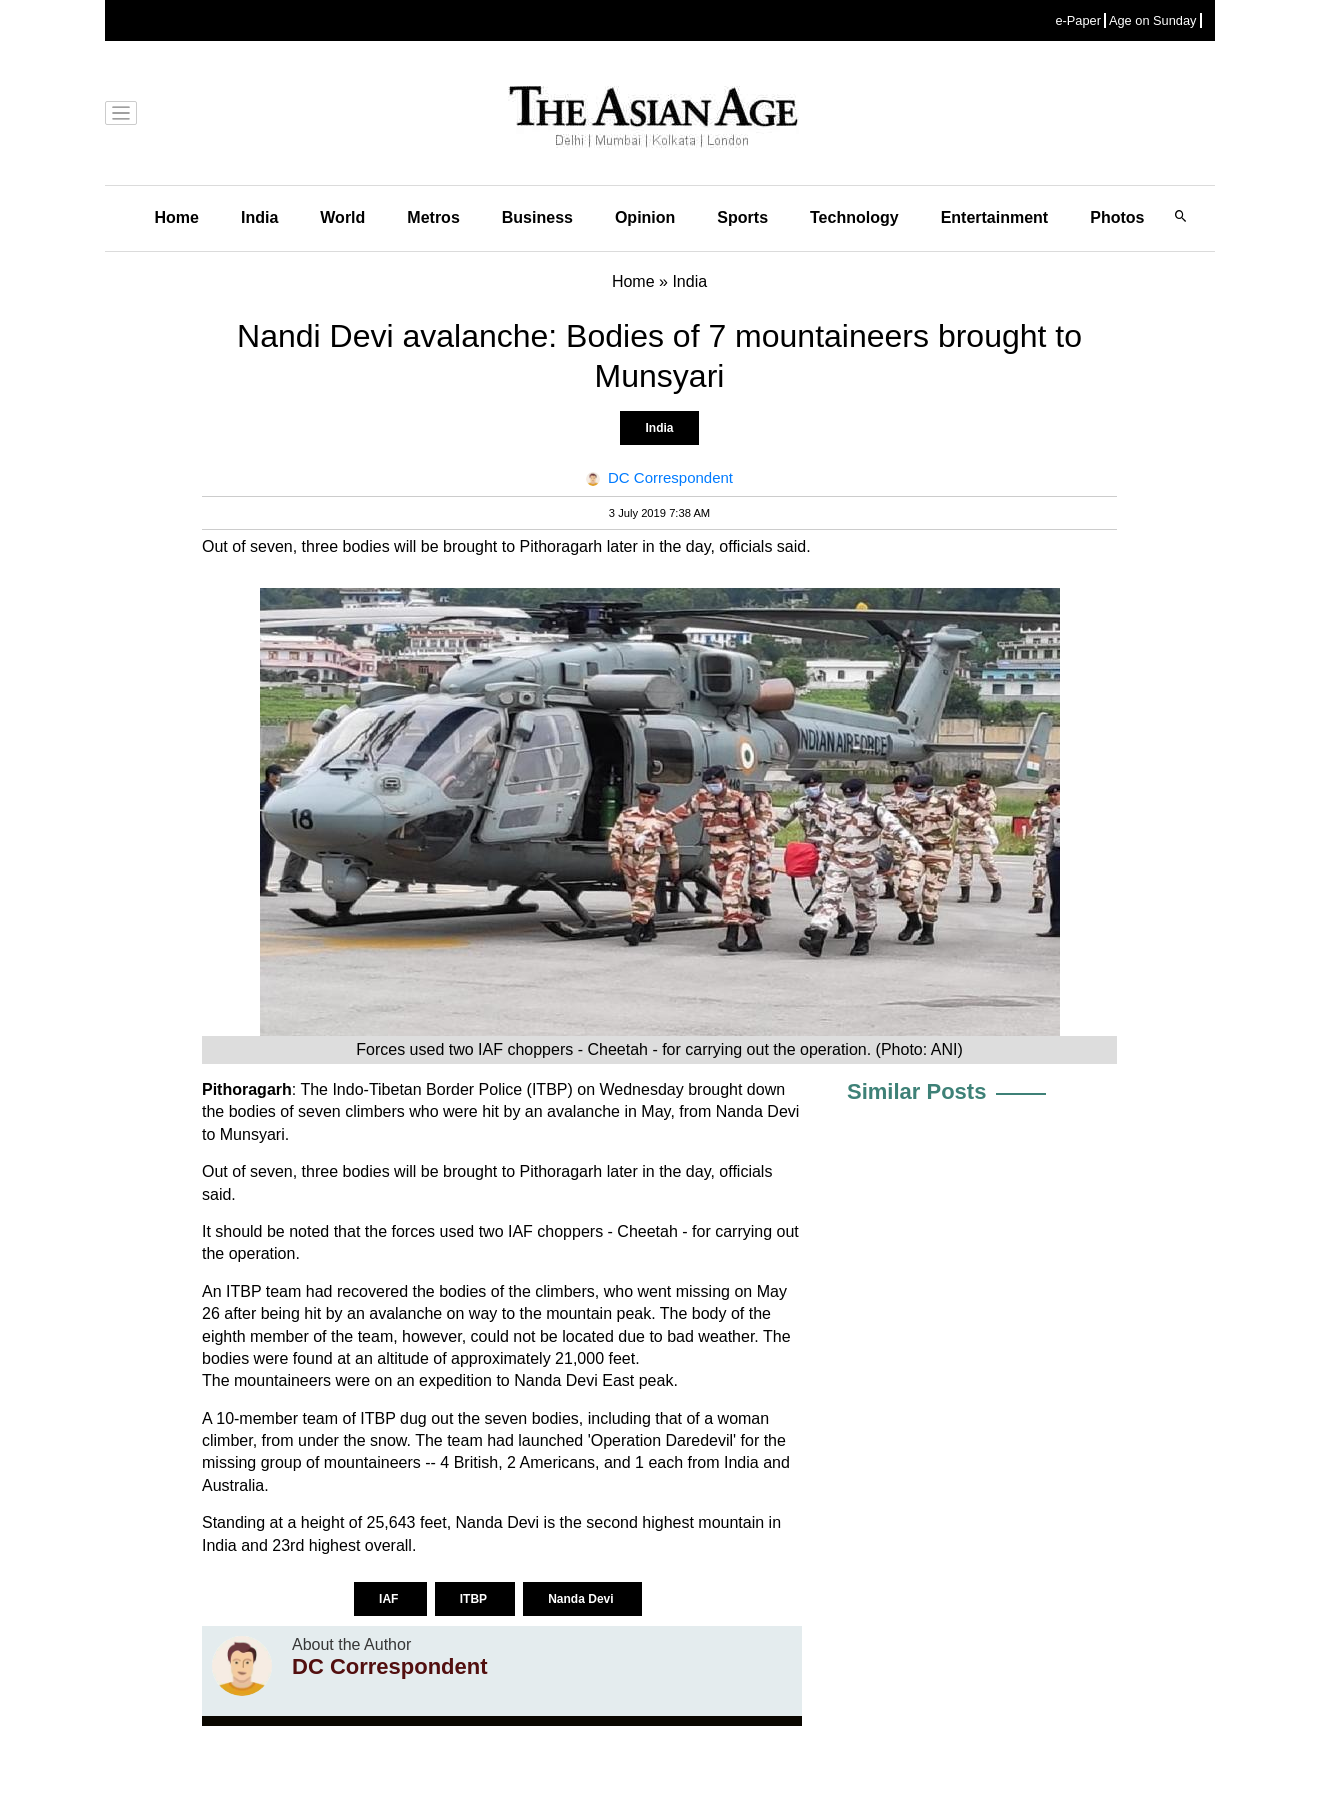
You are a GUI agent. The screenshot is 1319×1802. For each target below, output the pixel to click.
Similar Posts (916, 1091)
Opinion (645, 217)
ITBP (475, 1599)
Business (537, 217)
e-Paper (1078, 20)
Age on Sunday (1153, 20)
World (342, 217)
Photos (1117, 217)
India (259, 217)
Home (177, 217)
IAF (390, 1599)
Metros (433, 217)
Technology (854, 217)
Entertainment (995, 217)
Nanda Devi (582, 1599)
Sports (742, 217)
